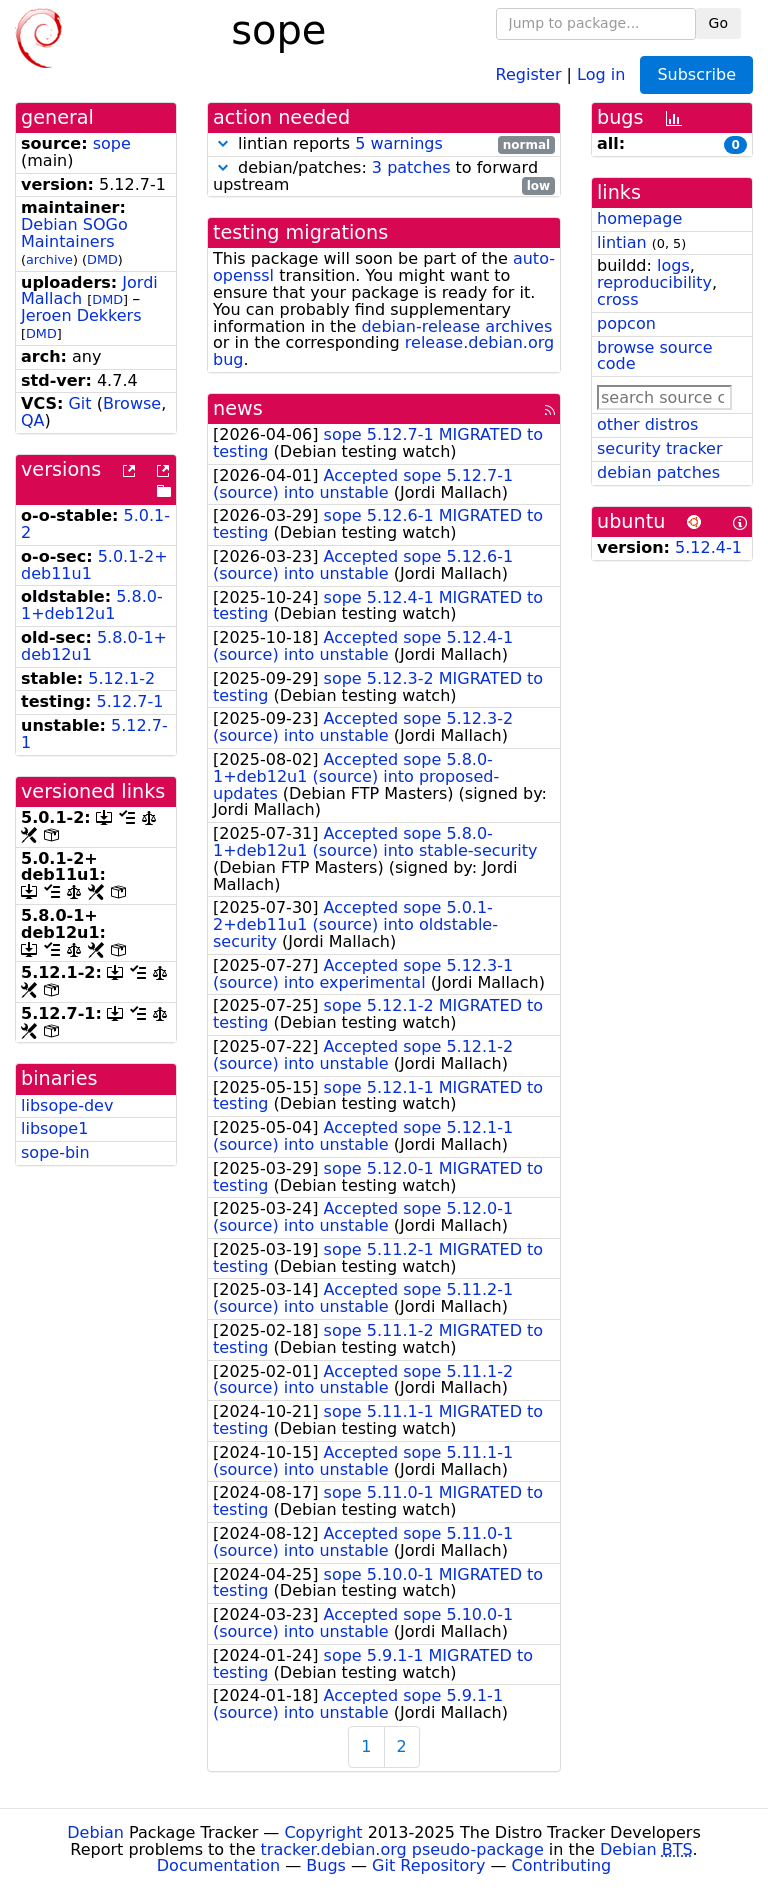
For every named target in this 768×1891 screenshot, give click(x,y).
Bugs (326, 1865)
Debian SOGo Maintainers (74, 233)
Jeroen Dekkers (81, 315)
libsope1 (54, 1128)
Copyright (323, 1832)
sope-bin (55, 1152)
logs (673, 265)
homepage (639, 218)
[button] (223, 143)
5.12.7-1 (130, 701)
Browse (132, 403)
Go (718, 23)
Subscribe (696, 74)
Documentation (218, 1865)
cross (617, 299)
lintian (622, 242)
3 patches (411, 167)
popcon (626, 323)
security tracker (660, 448)
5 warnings (399, 143)
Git (79, 403)
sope (112, 143)
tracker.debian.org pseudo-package (402, 1849)
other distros (647, 424)
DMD (102, 259)
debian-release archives (456, 326)
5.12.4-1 (708, 547)
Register (529, 73)
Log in (601, 73)
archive (49, 259)
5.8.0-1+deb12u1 (92, 605)
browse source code (655, 356)
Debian (95, 1832)
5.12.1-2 (121, 678)
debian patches (658, 472)
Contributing (562, 1865)
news (238, 408)
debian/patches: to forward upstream (384, 177)
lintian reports (384, 144)
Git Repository (428, 1865)
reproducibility (654, 282)
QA (33, 420)
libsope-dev (67, 1105)
